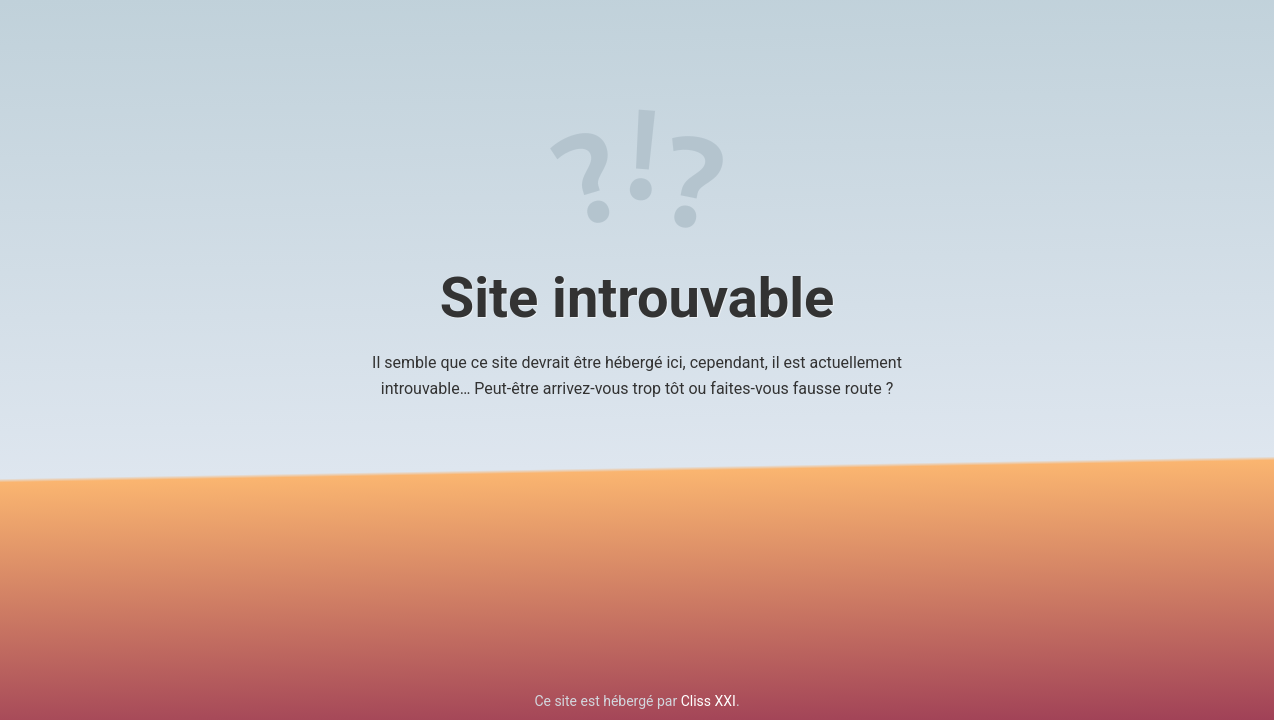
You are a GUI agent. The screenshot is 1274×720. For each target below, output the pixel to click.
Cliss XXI (708, 701)
